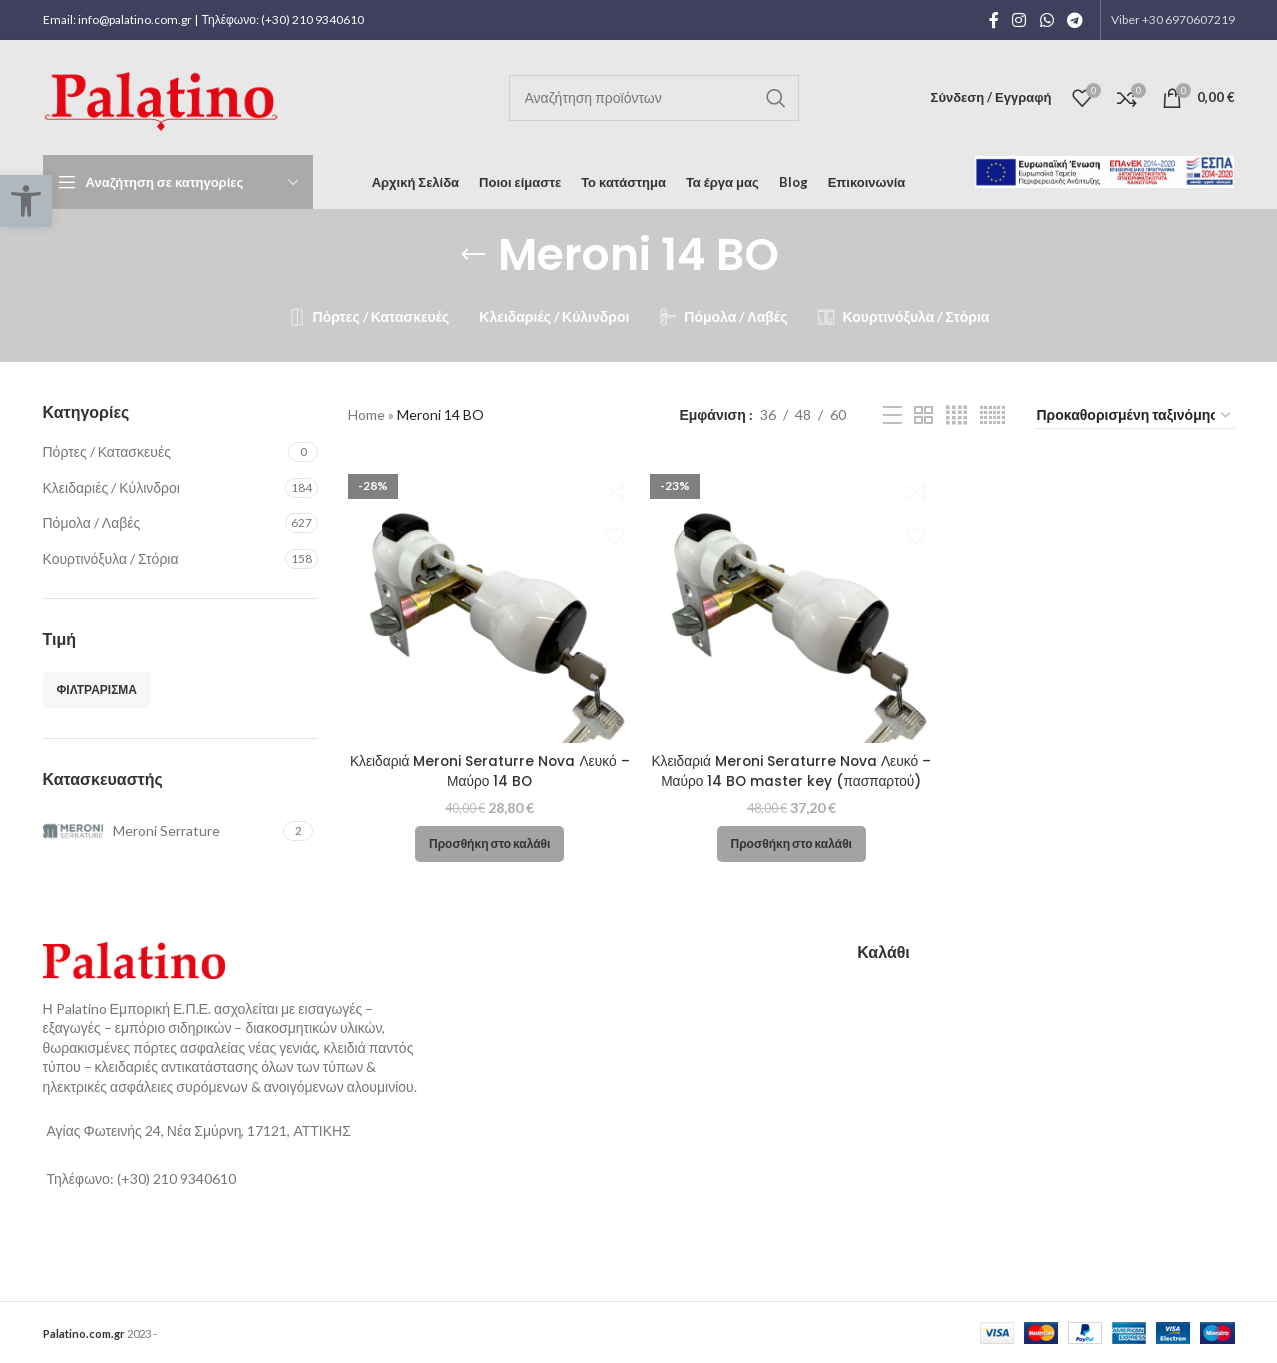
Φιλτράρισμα (97, 689)
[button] (488, 843)
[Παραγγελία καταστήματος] (1135, 416)
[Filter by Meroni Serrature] (161, 831)
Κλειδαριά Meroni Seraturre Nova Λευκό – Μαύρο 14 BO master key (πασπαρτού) (791, 770)
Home (366, 414)
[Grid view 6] (992, 415)
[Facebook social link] (994, 20)
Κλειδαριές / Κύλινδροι (111, 487)
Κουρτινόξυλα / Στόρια (111, 558)
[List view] (892, 415)
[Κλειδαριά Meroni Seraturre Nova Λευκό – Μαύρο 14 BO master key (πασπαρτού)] (791, 600)
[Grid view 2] (923, 415)
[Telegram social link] (1074, 20)
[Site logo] (165, 95)
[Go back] (473, 255)
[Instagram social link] (1019, 20)
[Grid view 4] (956, 415)
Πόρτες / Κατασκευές (107, 451)
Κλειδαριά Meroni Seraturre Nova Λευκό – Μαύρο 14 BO (489, 770)
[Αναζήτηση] (654, 98)
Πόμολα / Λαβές (92, 522)
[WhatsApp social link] (1046, 20)
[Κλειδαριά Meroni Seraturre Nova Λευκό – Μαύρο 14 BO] (489, 600)
